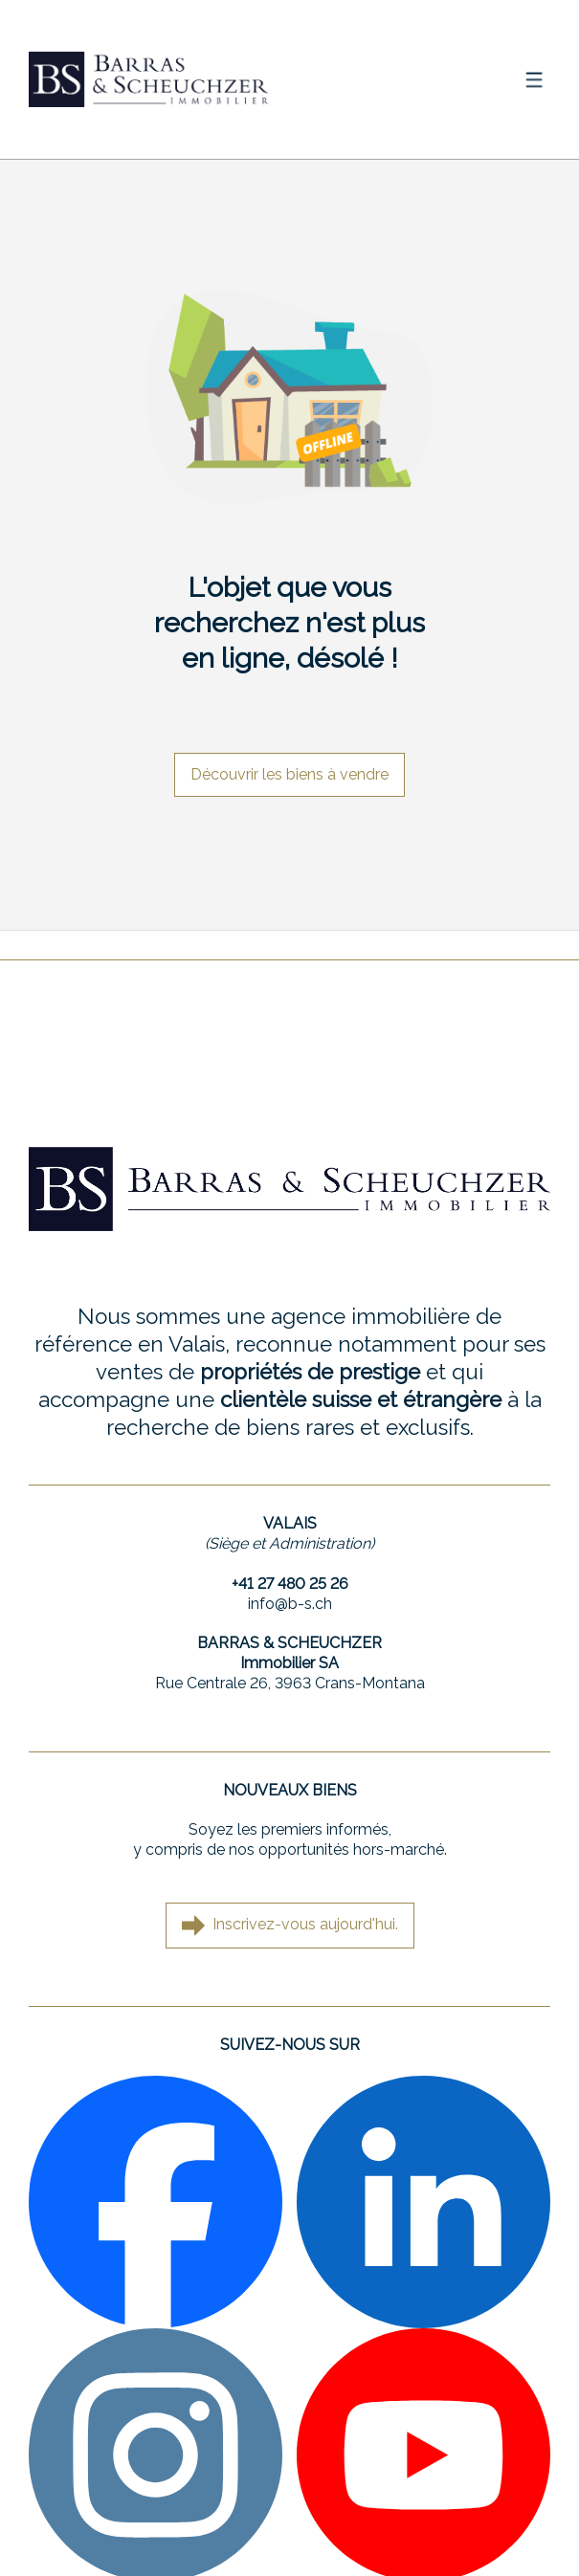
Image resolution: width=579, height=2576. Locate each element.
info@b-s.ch (290, 1604)
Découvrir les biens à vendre (289, 774)
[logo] (148, 79)
